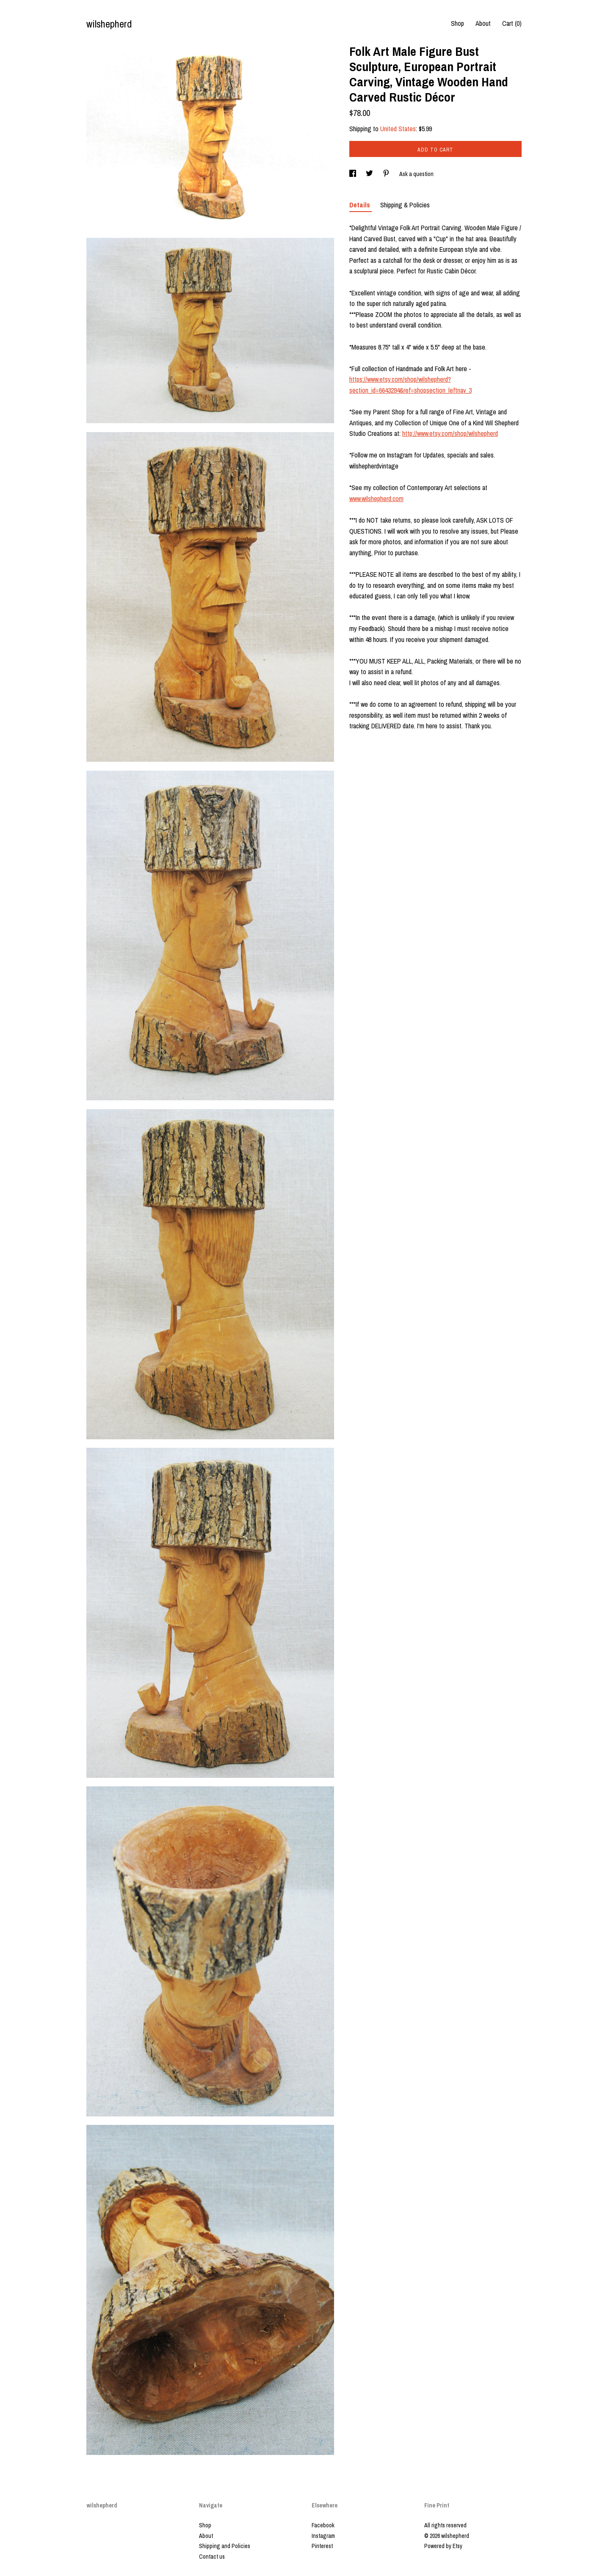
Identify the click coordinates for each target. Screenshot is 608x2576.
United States (398, 128)
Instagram (323, 2536)
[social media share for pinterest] (387, 174)
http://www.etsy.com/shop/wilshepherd (450, 433)
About (483, 23)
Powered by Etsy (443, 2546)
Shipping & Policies (405, 204)
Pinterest (322, 2546)
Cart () (512, 23)
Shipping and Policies (224, 2546)
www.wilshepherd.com (376, 498)
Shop (457, 23)
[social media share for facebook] (353, 174)
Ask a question (416, 174)
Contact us (212, 2556)
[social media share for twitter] (370, 174)
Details (360, 204)
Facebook (323, 2525)
